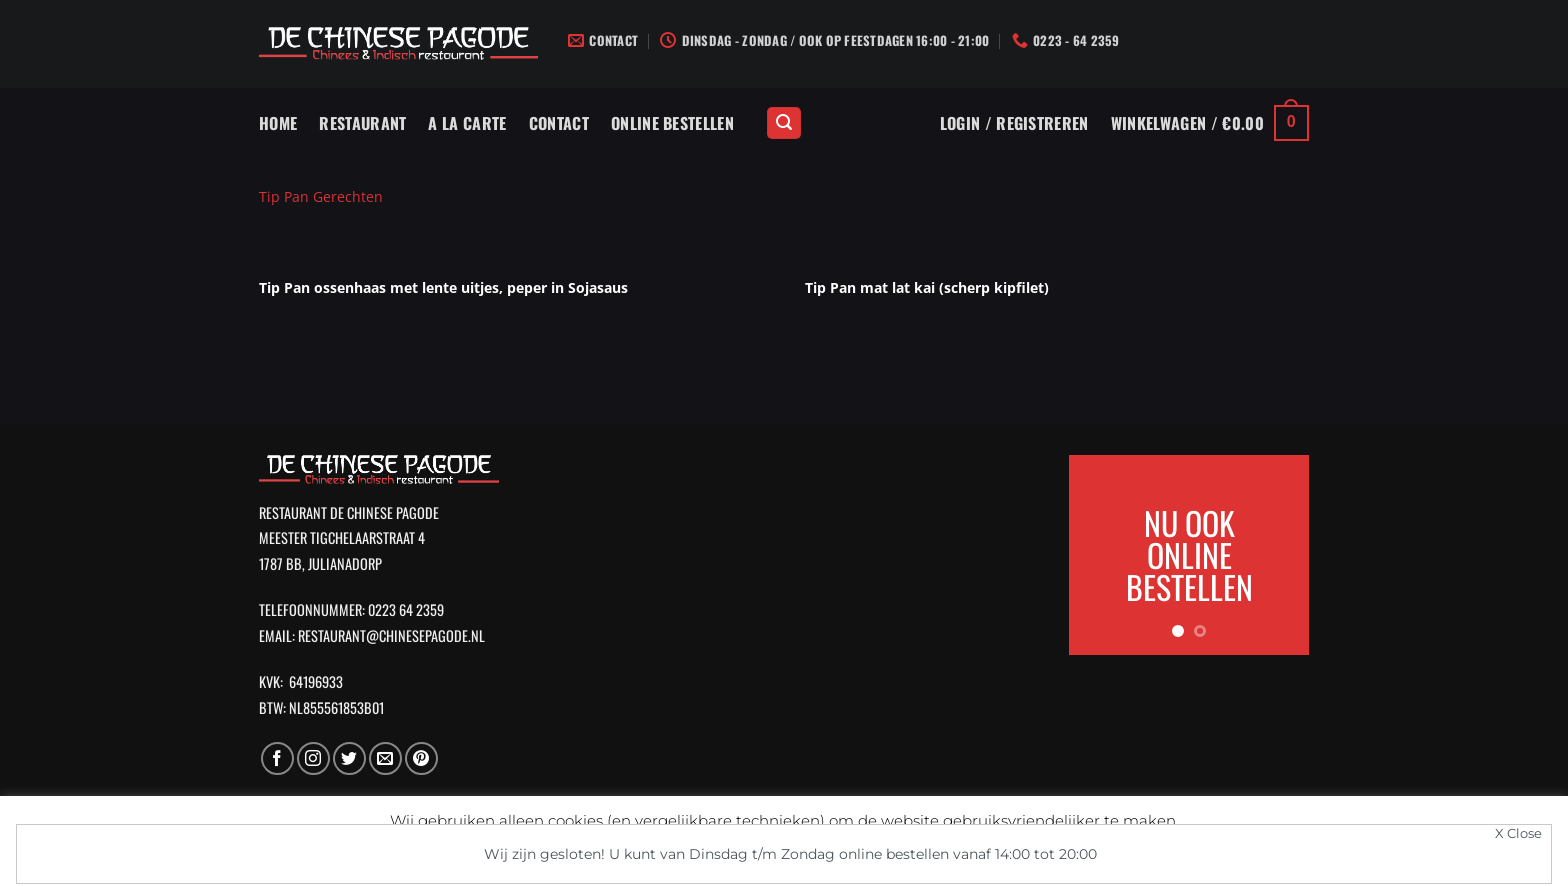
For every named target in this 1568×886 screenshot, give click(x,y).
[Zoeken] (784, 123)
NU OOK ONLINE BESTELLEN (1189, 554)
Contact (559, 123)
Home (278, 123)
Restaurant (362, 123)
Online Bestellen (672, 123)
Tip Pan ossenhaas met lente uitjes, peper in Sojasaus (443, 287)
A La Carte (467, 123)
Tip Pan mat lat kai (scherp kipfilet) (927, 287)
